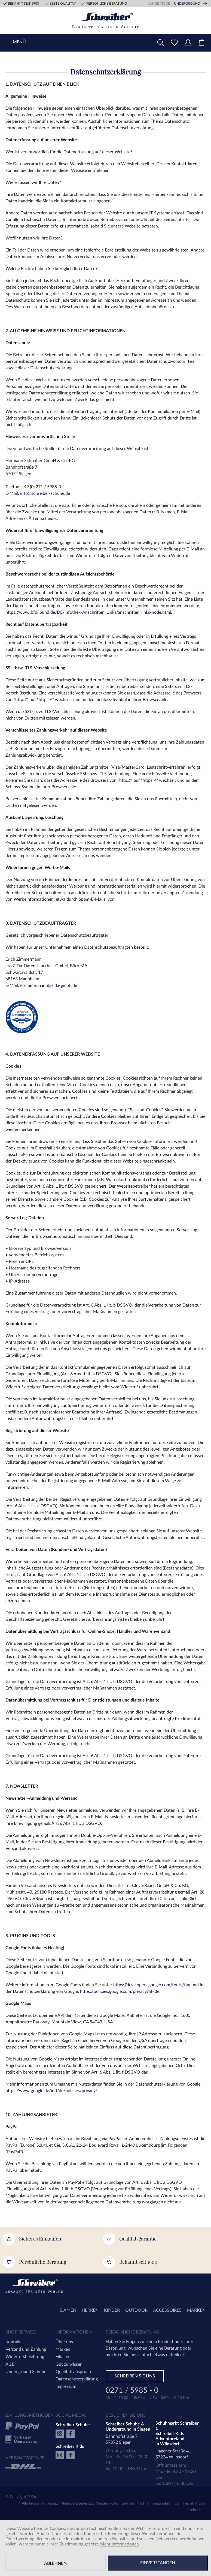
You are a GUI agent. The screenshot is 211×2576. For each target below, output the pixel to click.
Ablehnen (55, 2563)
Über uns (64, 2342)
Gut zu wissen (69, 2364)
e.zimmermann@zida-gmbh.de (48, 985)
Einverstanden (157, 2563)
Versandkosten (108, 2503)
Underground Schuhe (25, 2372)
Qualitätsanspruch (73, 2372)
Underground (187, 3)
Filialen (62, 2357)
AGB (9, 2364)
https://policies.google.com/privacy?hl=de (119, 1991)
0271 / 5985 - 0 (132, 2391)
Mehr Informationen (119, 2544)
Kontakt (13, 2342)
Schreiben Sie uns (134, 2376)
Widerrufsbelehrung (24, 2357)
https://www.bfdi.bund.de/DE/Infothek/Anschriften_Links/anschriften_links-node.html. (88, 612)
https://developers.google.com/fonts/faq (151, 1985)
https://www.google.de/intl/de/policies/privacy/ (51, 2091)
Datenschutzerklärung (77, 2379)
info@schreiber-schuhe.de (45, 493)
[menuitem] (201, 43)
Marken (63, 2349)
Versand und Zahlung (25, 2349)
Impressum (66, 2386)
